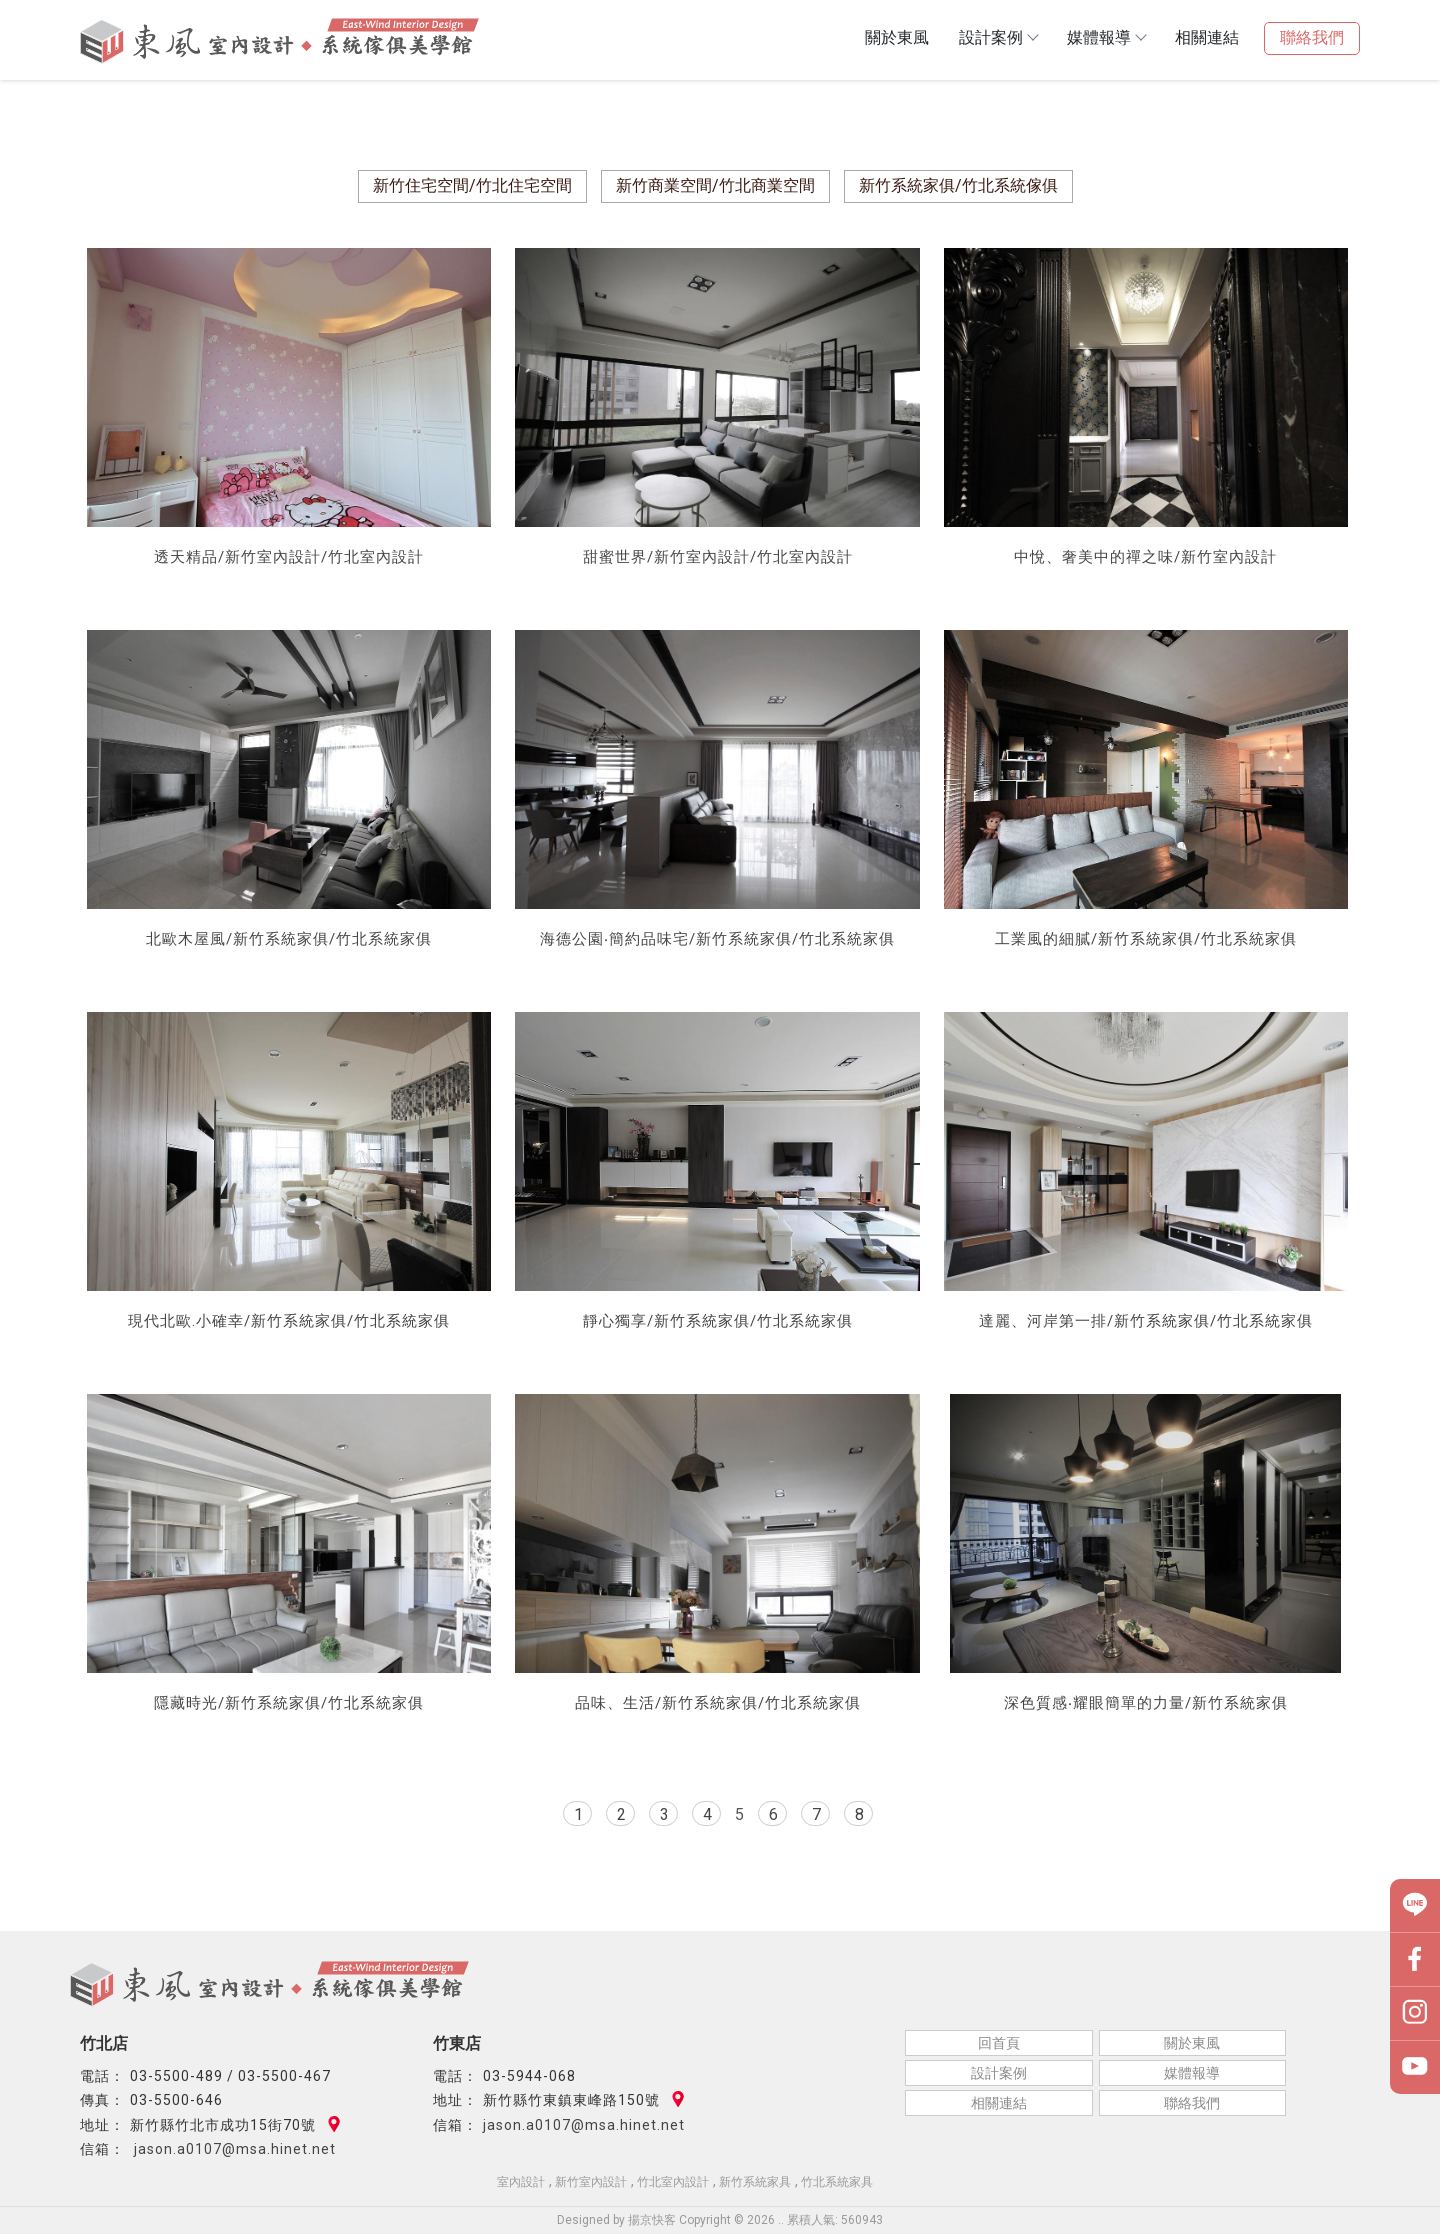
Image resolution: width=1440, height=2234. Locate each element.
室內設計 (521, 2182)
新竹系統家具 (755, 2182)
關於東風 (897, 37)
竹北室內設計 (673, 2182)
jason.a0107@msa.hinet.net (233, 2149)
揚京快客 (652, 2220)
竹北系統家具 (837, 2182)
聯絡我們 (1312, 37)
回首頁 (999, 2043)
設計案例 (998, 37)
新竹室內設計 (591, 2182)
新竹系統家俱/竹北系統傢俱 (958, 185)
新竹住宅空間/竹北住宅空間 (472, 185)
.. (781, 2220)
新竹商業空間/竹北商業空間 (715, 185)
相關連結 (1207, 37)
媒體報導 (1106, 37)
